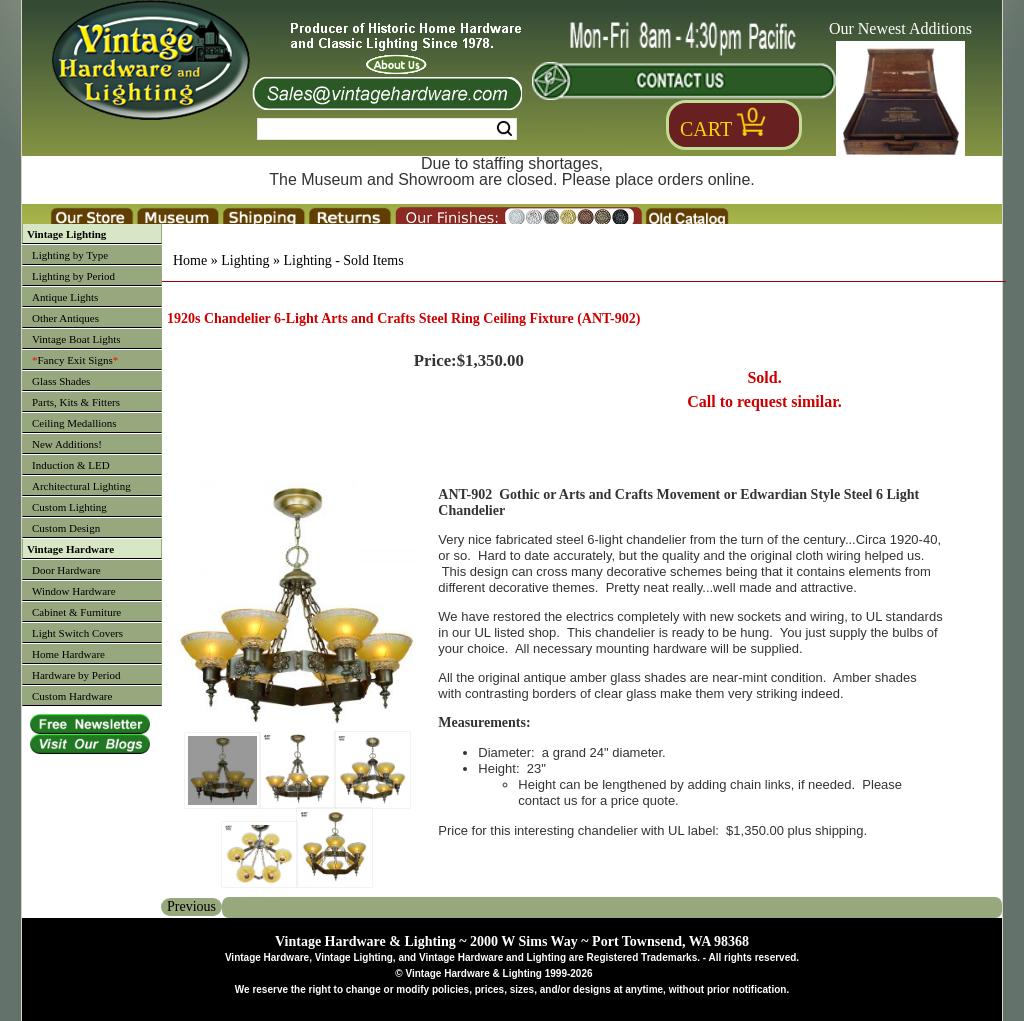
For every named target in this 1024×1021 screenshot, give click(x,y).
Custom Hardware (72, 696)
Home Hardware (68, 654)
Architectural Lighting (81, 486)
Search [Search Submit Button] (504, 129)
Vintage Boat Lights (76, 339)
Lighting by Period (73, 276)
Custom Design (66, 528)
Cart (706, 129)
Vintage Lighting (66, 234)
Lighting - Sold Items (343, 260)
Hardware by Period (76, 675)
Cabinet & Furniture (76, 612)
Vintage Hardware (70, 549)
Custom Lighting (69, 507)
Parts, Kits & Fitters (76, 402)
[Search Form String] (387, 129)
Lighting (245, 260)
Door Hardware (66, 570)
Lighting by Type (70, 255)
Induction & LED (71, 465)
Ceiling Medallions (74, 423)
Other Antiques (65, 318)
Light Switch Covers (77, 633)
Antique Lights (65, 297)
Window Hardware (74, 591)
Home (190, 260)
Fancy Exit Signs (75, 360)
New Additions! (67, 444)
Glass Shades (61, 381)
